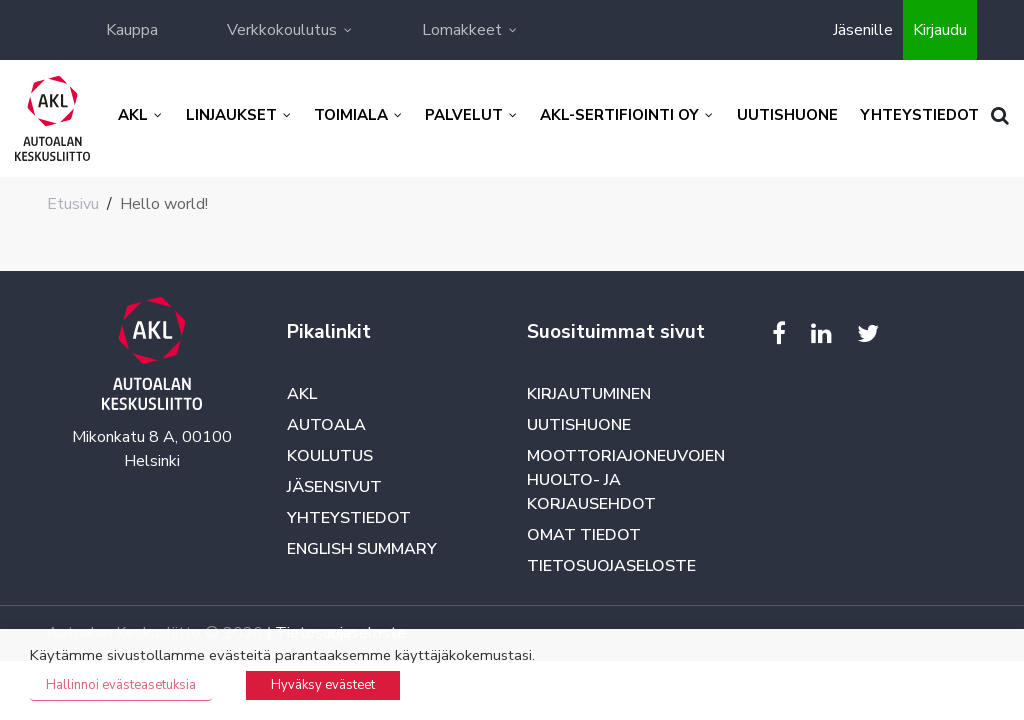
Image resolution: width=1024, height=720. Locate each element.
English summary (362, 549)
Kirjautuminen (589, 394)
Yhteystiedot (349, 518)
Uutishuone (579, 425)
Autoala (326, 425)
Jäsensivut (334, 487)
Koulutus (330, 456)
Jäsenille (863, 30)
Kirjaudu (940, 30)
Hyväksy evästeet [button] (323, 685)
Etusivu (73, 204)
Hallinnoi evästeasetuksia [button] (121, 685)
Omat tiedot (584, 535)
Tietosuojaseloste (611, 566)
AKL (302, 394)
